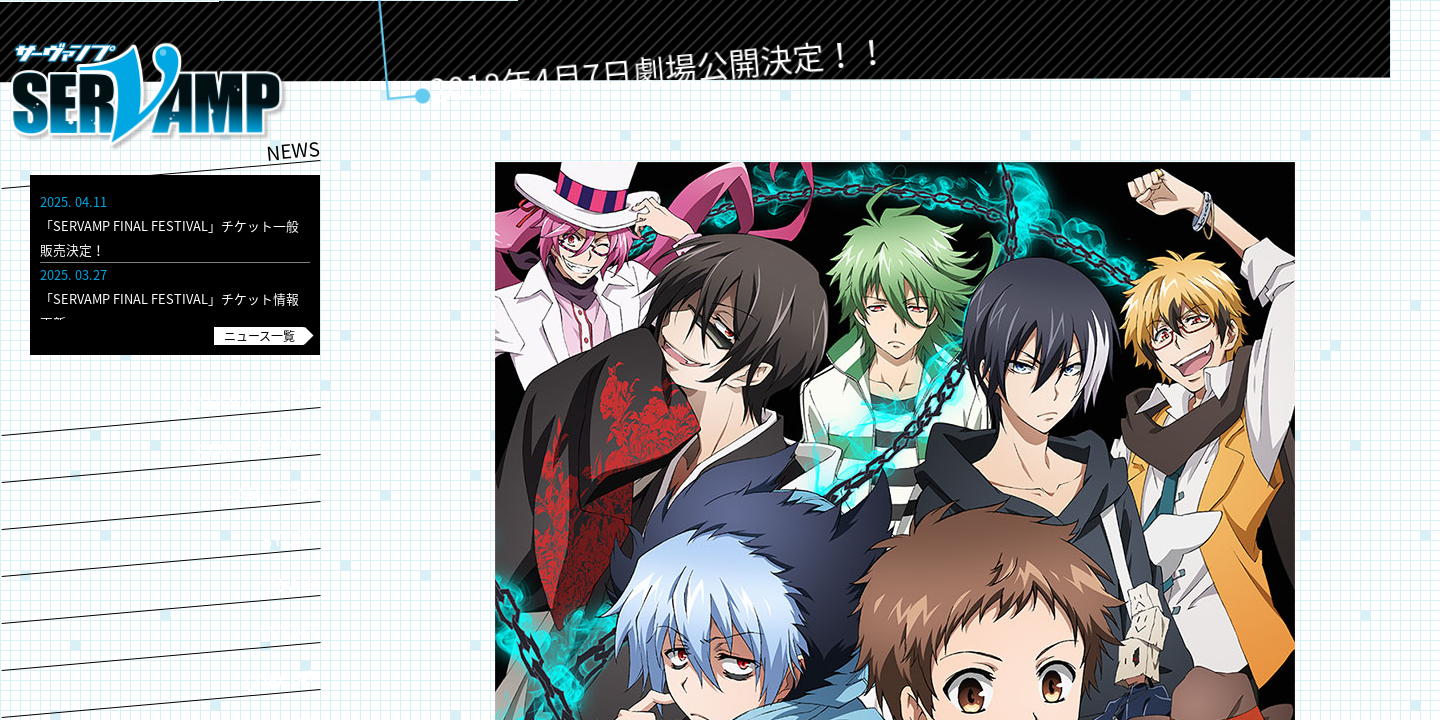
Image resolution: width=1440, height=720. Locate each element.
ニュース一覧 (259, 336)
